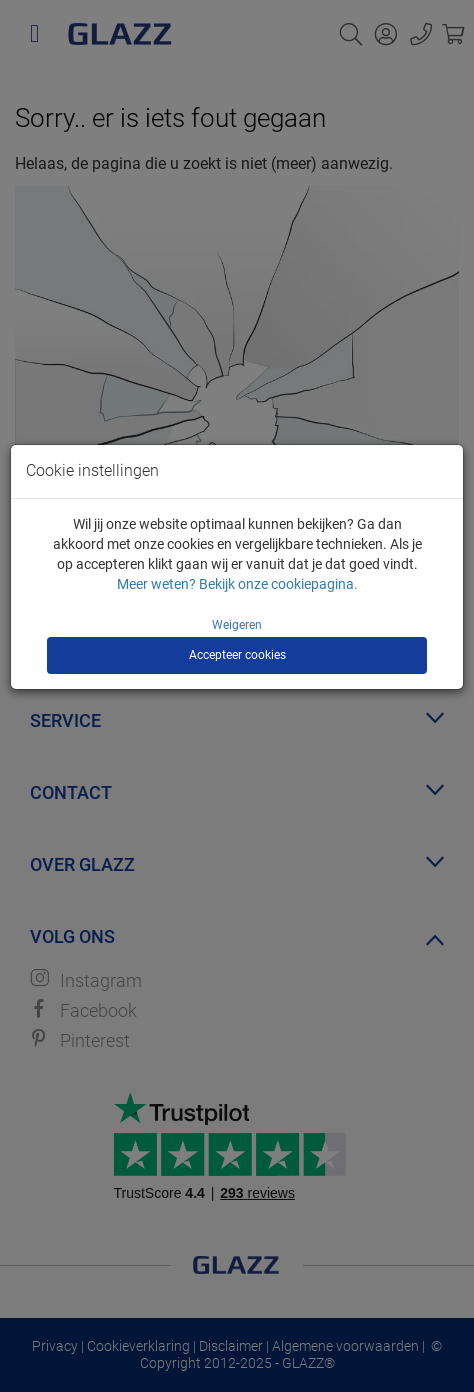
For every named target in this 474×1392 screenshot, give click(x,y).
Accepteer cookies (237, 655)
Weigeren (237, 625)
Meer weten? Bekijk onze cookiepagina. (237, 584)
